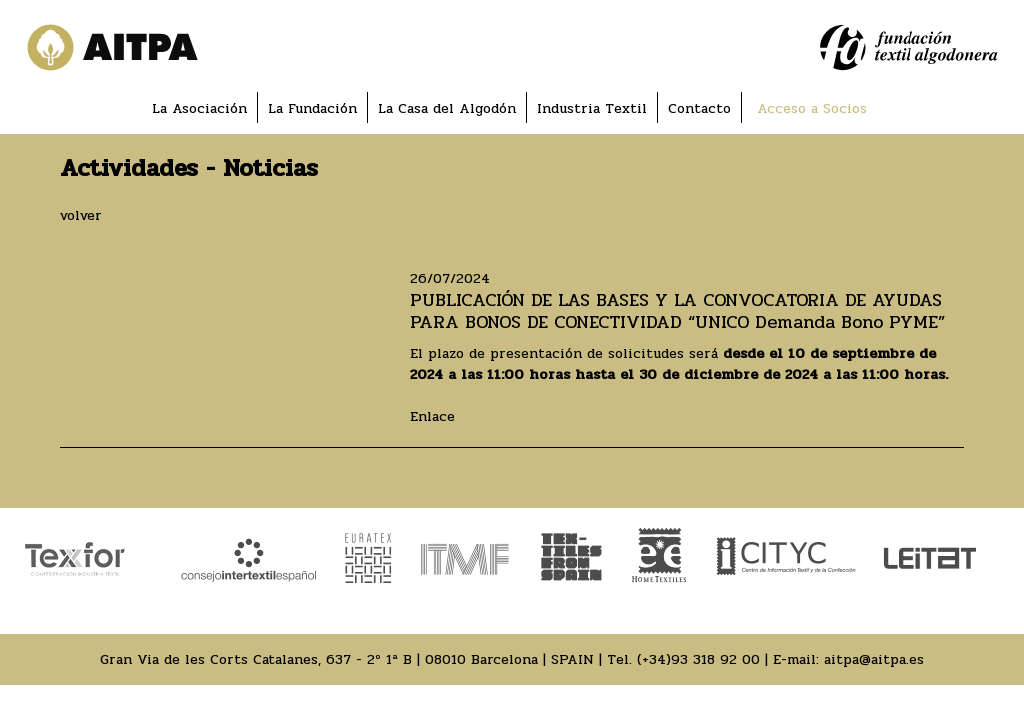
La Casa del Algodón (447, 108)
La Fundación (312, 108)
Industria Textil (592, 108)
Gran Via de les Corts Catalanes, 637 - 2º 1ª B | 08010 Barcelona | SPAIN (347, 659)
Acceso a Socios (812, 108)
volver (81, 215)
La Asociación (199, 108)
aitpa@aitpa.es (874, 659)
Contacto (699, 108)
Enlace (432, 416)
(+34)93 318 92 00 (698, 659)
